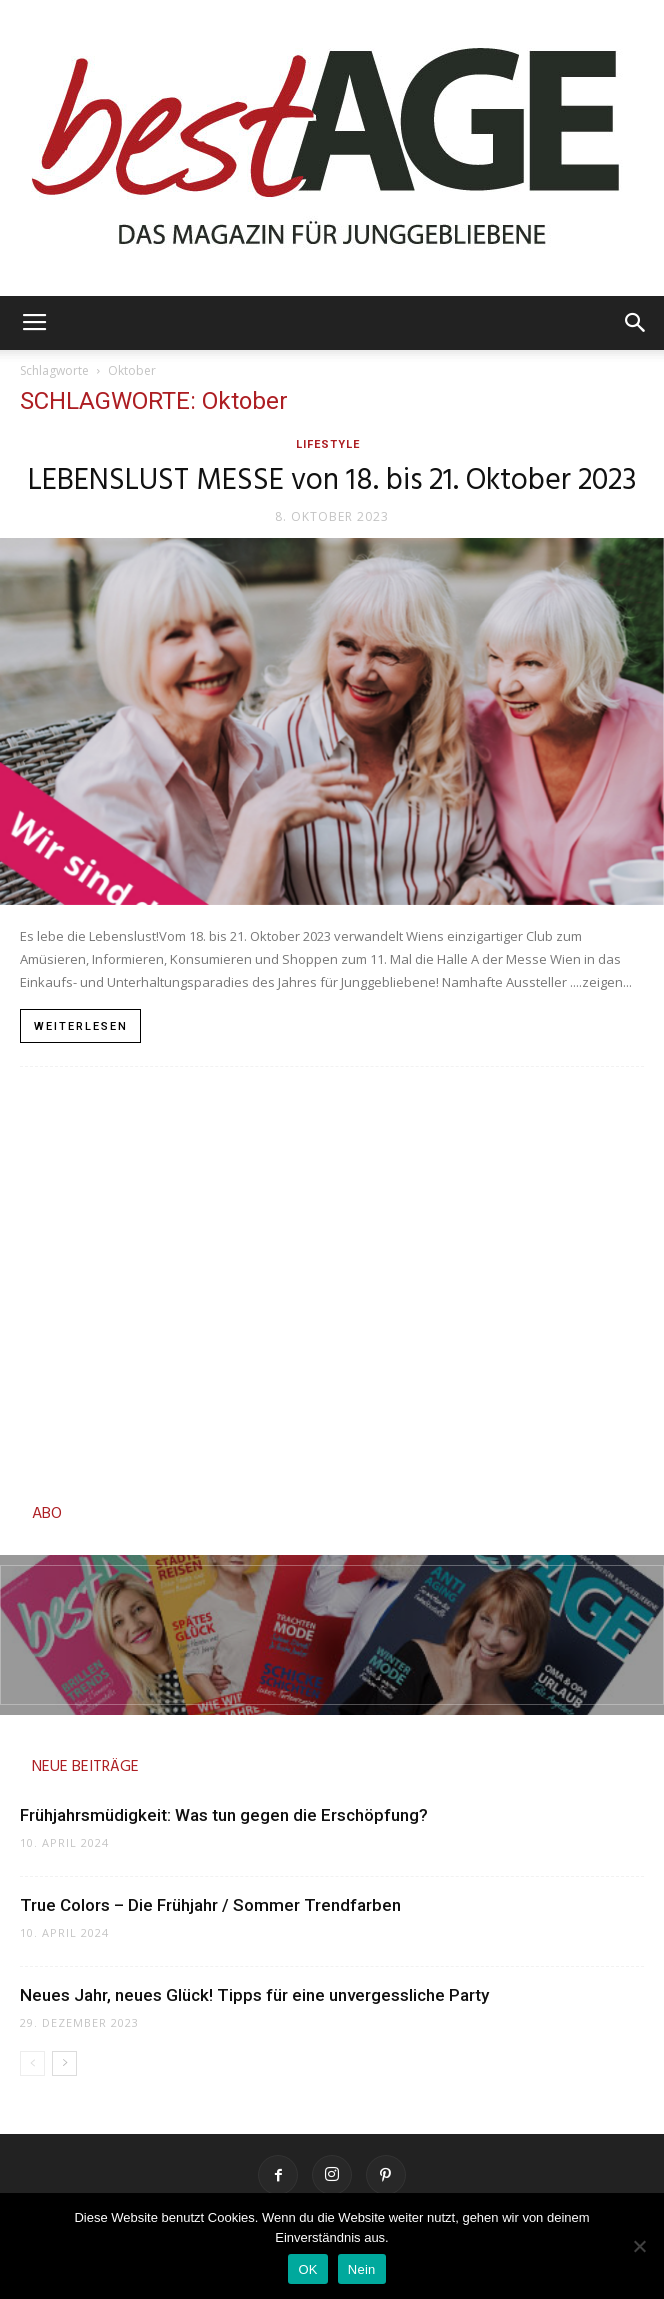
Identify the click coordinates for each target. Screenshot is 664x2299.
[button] (636, 323)
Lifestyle (328, 444)
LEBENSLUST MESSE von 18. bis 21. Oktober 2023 (332, 481)
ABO (47, 1514)
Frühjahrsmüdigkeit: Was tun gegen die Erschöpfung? (224, 1815)
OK (307, 2269)
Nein (362, 2269)
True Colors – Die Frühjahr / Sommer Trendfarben (212, 1905)
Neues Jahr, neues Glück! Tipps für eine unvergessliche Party (254, 1995)
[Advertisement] (332, 1279)
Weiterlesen (81, 1026)
